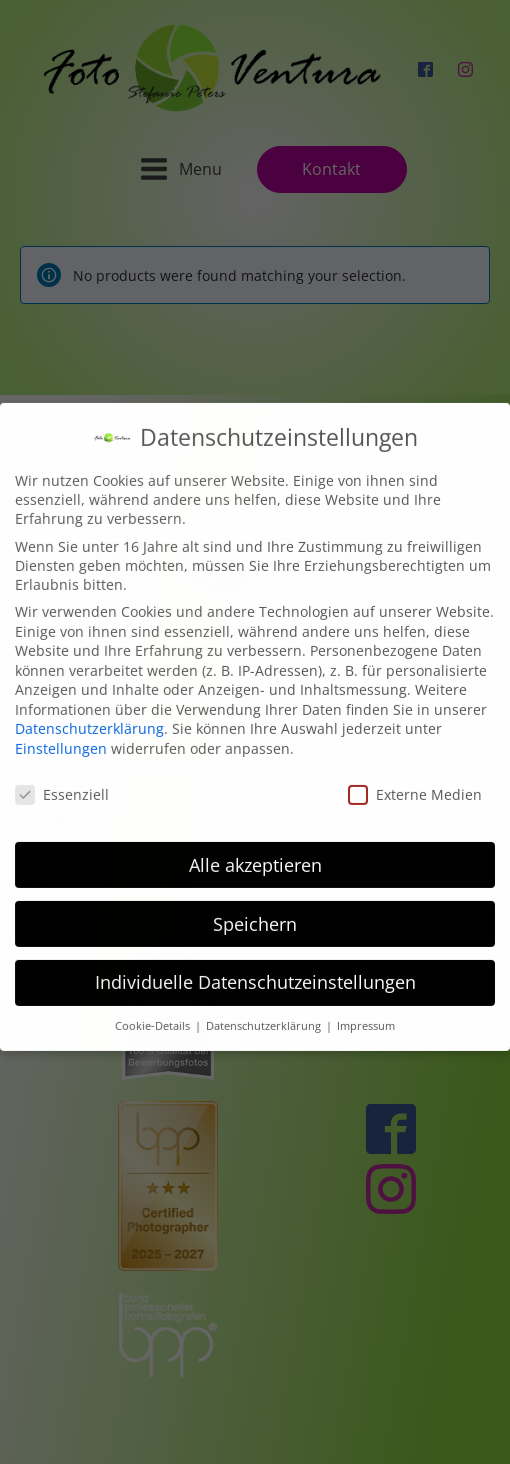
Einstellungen (61, 734)
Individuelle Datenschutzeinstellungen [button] (255, 969)
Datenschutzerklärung (89, 715)
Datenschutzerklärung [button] (265, 1013)
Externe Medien (415, 780)
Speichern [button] (255, 910)
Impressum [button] (366, 1013)
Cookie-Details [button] (154, 1013)
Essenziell (62, 780)
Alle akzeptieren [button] (255, 851)
